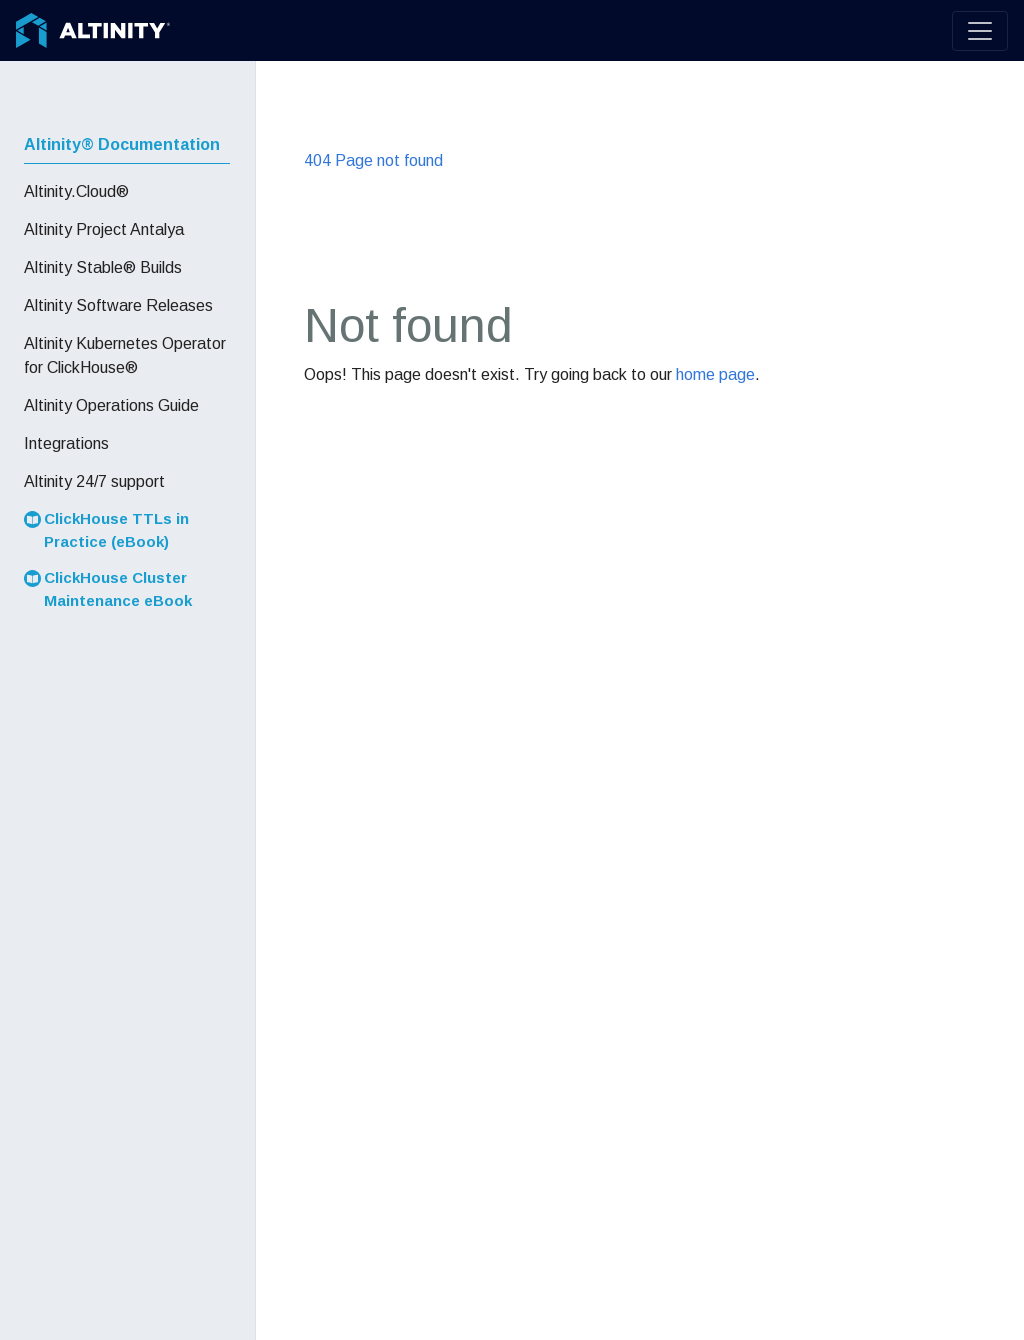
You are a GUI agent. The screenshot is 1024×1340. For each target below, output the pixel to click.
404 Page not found (373, 160)
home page (715, 374)
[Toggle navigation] (980, 31)
